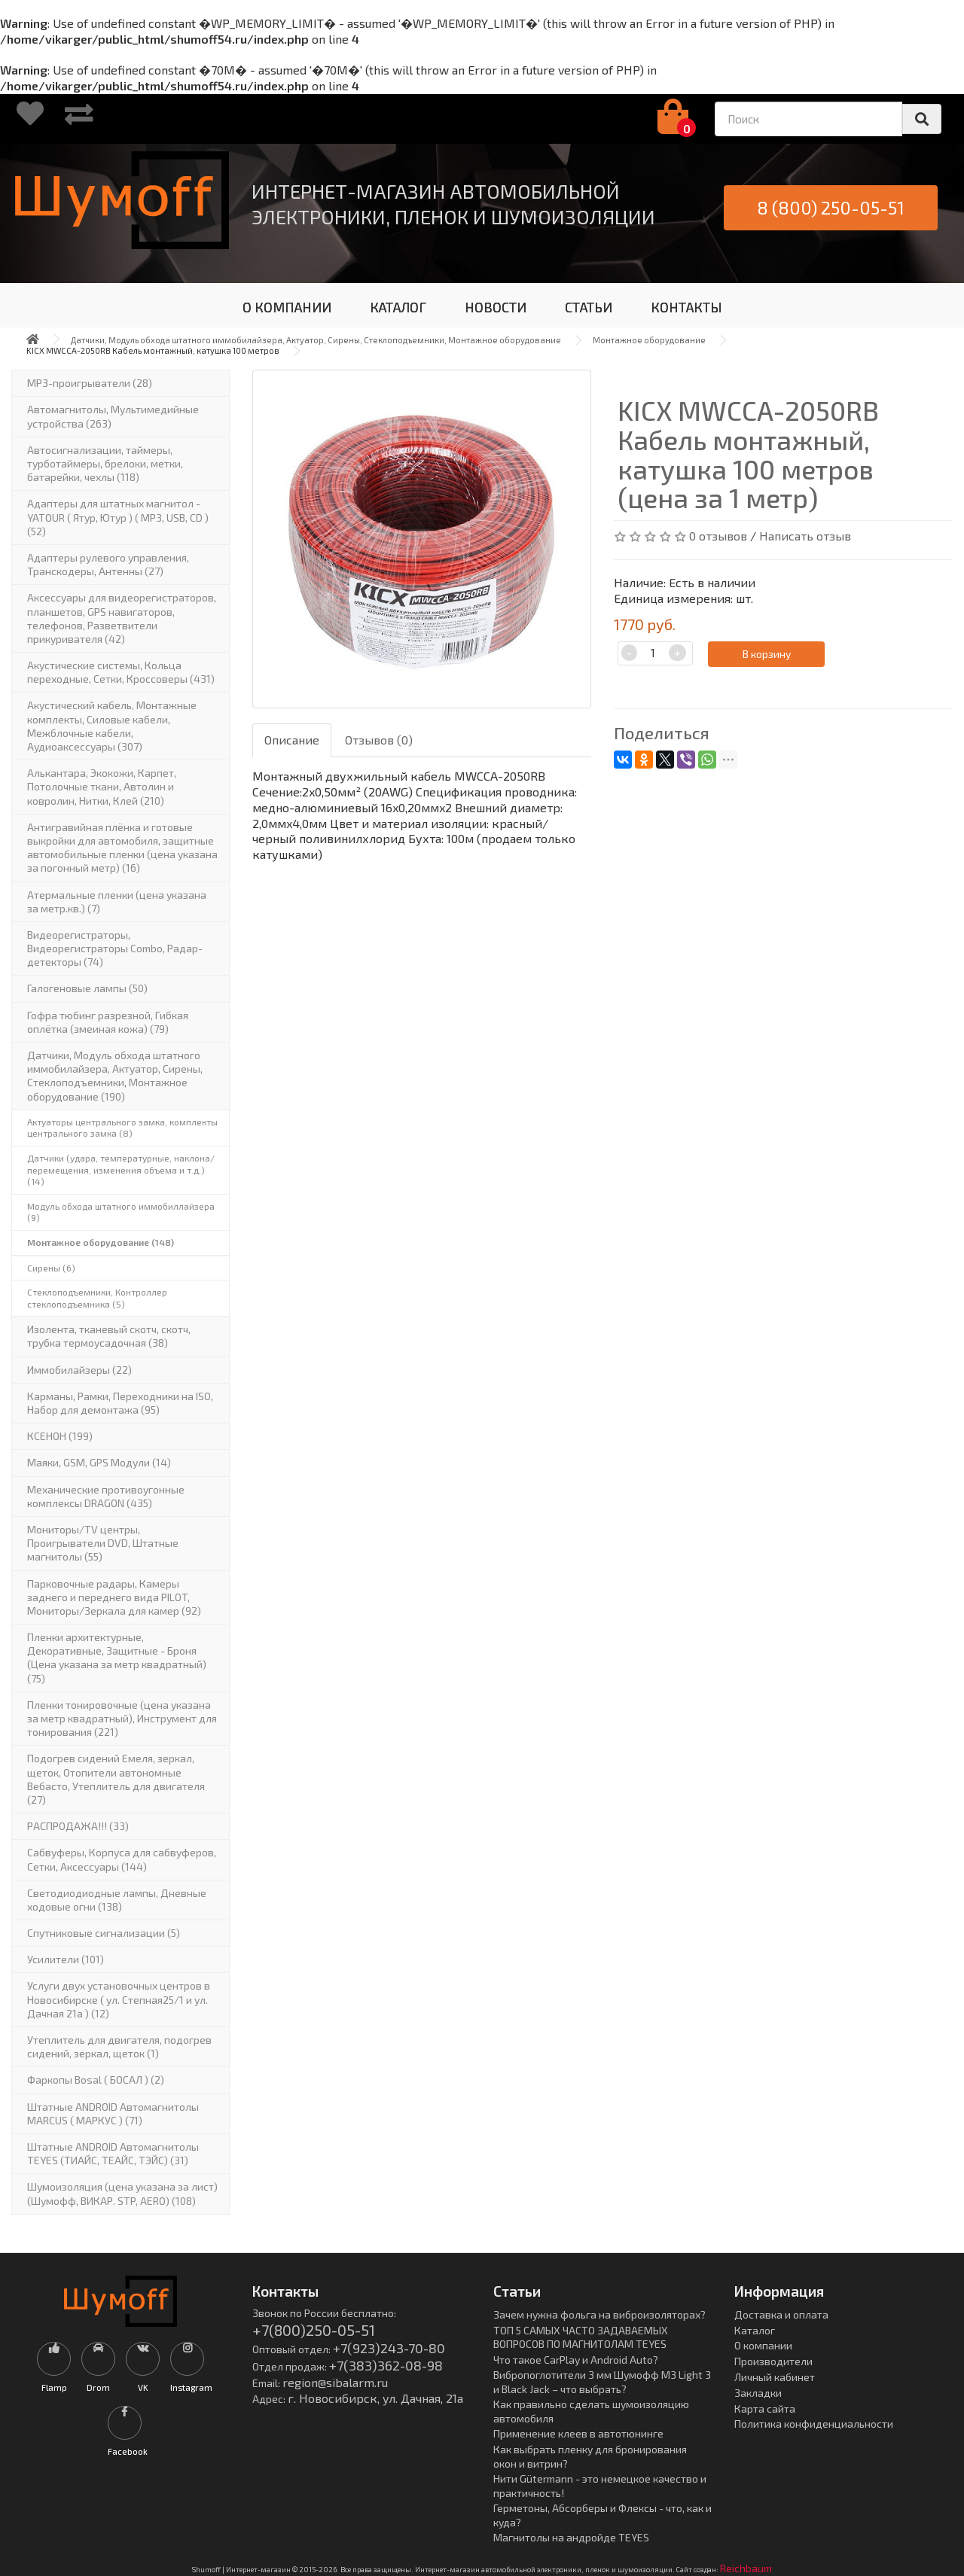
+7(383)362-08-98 (386, 2365)
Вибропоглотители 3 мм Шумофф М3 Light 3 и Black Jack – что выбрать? (602, 2381)
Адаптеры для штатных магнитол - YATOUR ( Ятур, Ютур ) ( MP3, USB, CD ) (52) (118, 517)
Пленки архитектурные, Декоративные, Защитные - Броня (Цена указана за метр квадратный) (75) (116, 1658)
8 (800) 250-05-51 (831, 207)
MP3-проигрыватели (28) (89, 382)
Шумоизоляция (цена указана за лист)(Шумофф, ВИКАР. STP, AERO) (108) (122, 2193)
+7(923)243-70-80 (389, 2348)
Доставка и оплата (781, 2314)
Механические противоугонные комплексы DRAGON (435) (106, 1496)
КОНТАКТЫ (686, 307)
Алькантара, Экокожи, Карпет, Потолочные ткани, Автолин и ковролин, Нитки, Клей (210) (101, 786)
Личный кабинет (774, 2376)
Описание (291, 739)
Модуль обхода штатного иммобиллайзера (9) (121, 1212)
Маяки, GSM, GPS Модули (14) (99, 1462)
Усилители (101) (65, 1959)
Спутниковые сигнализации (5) (103, 1932)
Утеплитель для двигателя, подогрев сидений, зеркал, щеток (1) (119, 2046)
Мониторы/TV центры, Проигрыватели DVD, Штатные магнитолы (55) (102, 1543)
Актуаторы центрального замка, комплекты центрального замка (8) (122, 1127)
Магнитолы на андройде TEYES (571, 2537)
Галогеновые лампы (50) (87, 988)
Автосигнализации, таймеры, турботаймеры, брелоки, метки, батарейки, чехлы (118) (105, 463)
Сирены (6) (51, 1267)
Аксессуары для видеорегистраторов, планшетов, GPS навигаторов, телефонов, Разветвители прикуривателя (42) (121, 618)
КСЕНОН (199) (60, 1436)
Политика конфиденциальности (813, 2423)
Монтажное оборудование (649, 340)
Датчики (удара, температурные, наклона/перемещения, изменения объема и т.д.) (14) (121, 1169)
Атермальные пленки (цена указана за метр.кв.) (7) (116, 901)
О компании (763, 2345)
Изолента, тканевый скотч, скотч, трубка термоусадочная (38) (109, 1336)
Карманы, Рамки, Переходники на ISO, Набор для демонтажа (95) (120, 1403)
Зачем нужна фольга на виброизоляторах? (599, 2314)
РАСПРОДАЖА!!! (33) (78, 1825)
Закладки (758, 2392)
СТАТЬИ (588, 307)
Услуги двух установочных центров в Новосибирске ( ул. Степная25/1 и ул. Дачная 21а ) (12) (118, 1999)
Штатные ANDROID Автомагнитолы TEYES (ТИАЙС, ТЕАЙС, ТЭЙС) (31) (113, 2153)
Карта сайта (764, 2408)
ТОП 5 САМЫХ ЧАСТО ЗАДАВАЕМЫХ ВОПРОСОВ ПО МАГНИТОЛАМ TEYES (580, 2337)
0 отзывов (718, 535)
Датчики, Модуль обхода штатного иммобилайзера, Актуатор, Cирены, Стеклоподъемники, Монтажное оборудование (316, 340)
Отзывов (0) (379, 739)
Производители (773, 2361)
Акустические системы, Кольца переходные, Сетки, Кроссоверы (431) (121, 672)
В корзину (767, 653)
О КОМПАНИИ (287, 307)
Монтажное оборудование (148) (100, 1242)
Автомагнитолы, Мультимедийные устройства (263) (113, 416)
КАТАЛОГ (398, 307)
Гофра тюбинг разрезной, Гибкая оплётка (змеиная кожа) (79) (107, 1022)
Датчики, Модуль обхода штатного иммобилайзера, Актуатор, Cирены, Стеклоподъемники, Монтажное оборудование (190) (115, 1076)
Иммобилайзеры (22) (79, 1369)
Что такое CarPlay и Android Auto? (575, 2359)
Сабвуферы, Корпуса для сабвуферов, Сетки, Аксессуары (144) (121, 1859)
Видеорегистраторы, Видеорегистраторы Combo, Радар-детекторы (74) (115, 948)
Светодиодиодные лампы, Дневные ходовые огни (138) (116, 1899)
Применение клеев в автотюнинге (578, 2433)
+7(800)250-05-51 (313, 2330)
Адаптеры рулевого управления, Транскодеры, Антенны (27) (108, 564)
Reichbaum (746, 2568)
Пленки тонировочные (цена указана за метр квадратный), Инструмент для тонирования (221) (122, 1718)
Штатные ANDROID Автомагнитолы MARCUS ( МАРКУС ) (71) (113, 2113)
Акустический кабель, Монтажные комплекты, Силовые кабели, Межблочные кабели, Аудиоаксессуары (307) (112, 726)
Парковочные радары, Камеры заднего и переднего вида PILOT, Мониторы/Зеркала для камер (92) (114, 1597)
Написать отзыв (805, 535)
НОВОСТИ (495, 307)
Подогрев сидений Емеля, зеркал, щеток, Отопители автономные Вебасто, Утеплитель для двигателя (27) (116, 1779)
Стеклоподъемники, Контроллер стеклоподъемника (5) (97, 1297)
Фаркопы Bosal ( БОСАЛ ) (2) (95, 2079)
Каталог (754, 2330)
